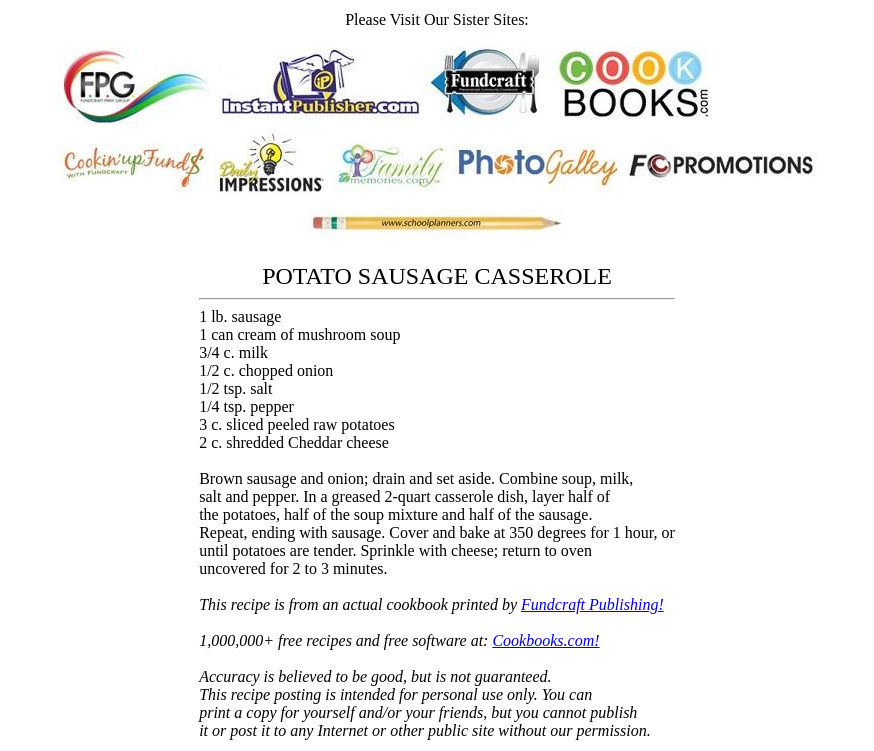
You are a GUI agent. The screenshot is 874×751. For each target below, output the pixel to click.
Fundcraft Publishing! (592, 604)
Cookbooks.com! (545, 640)
